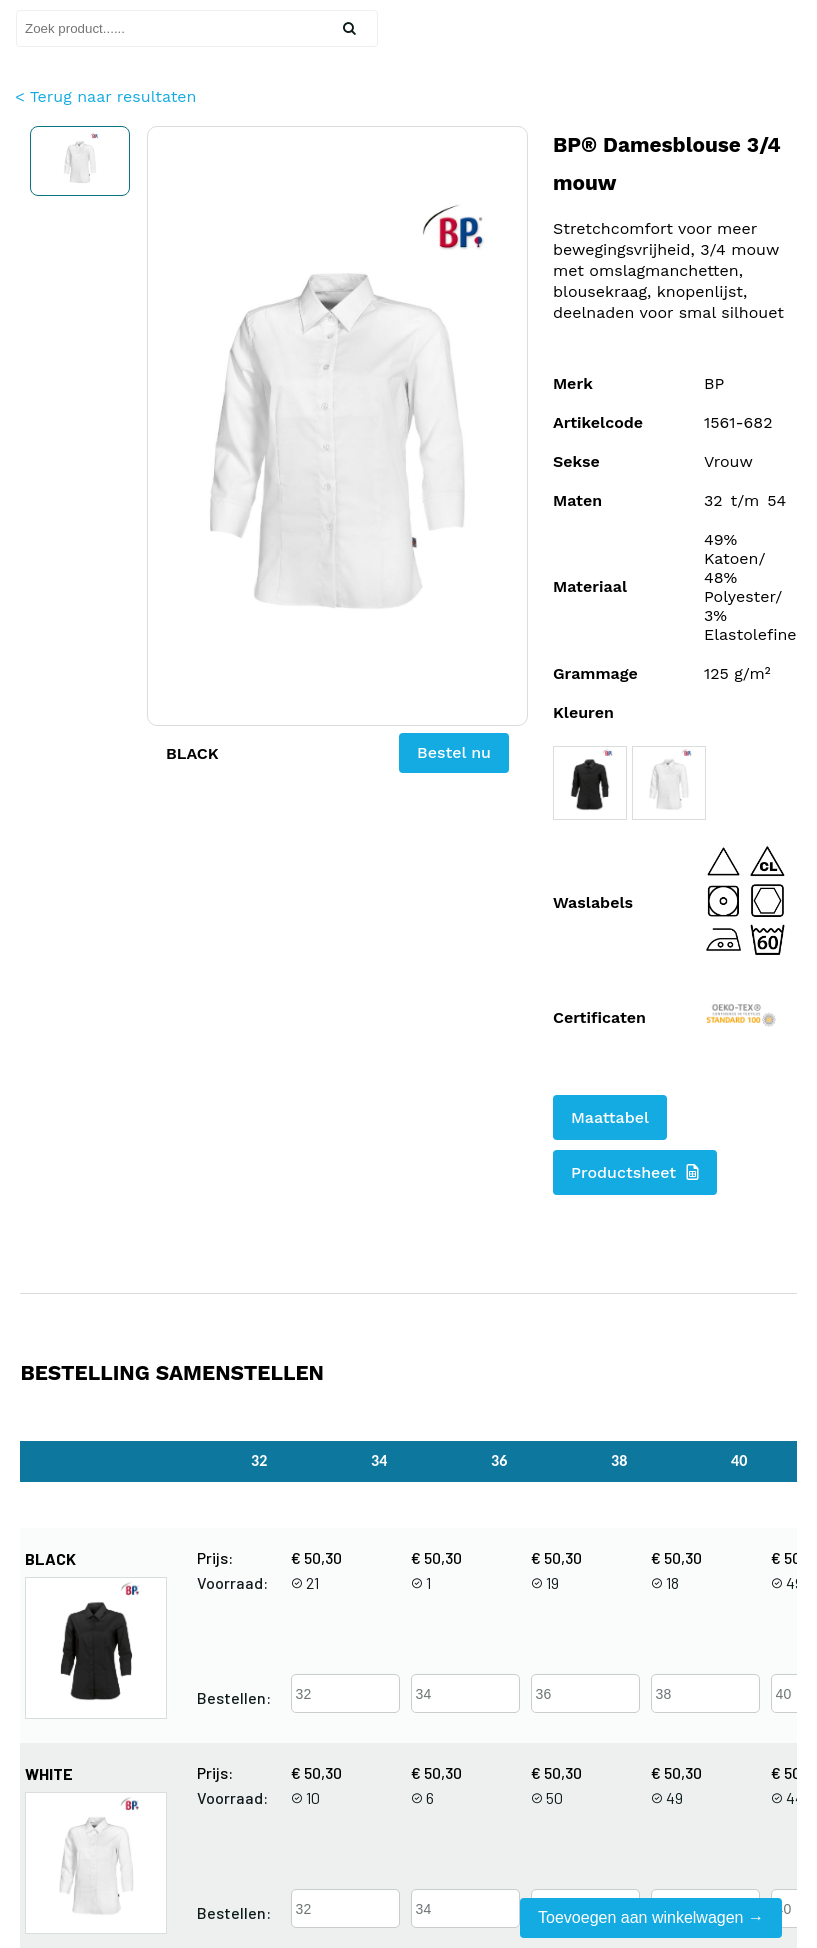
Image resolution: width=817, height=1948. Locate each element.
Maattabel (610, 1117)
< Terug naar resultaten (106, 96)
